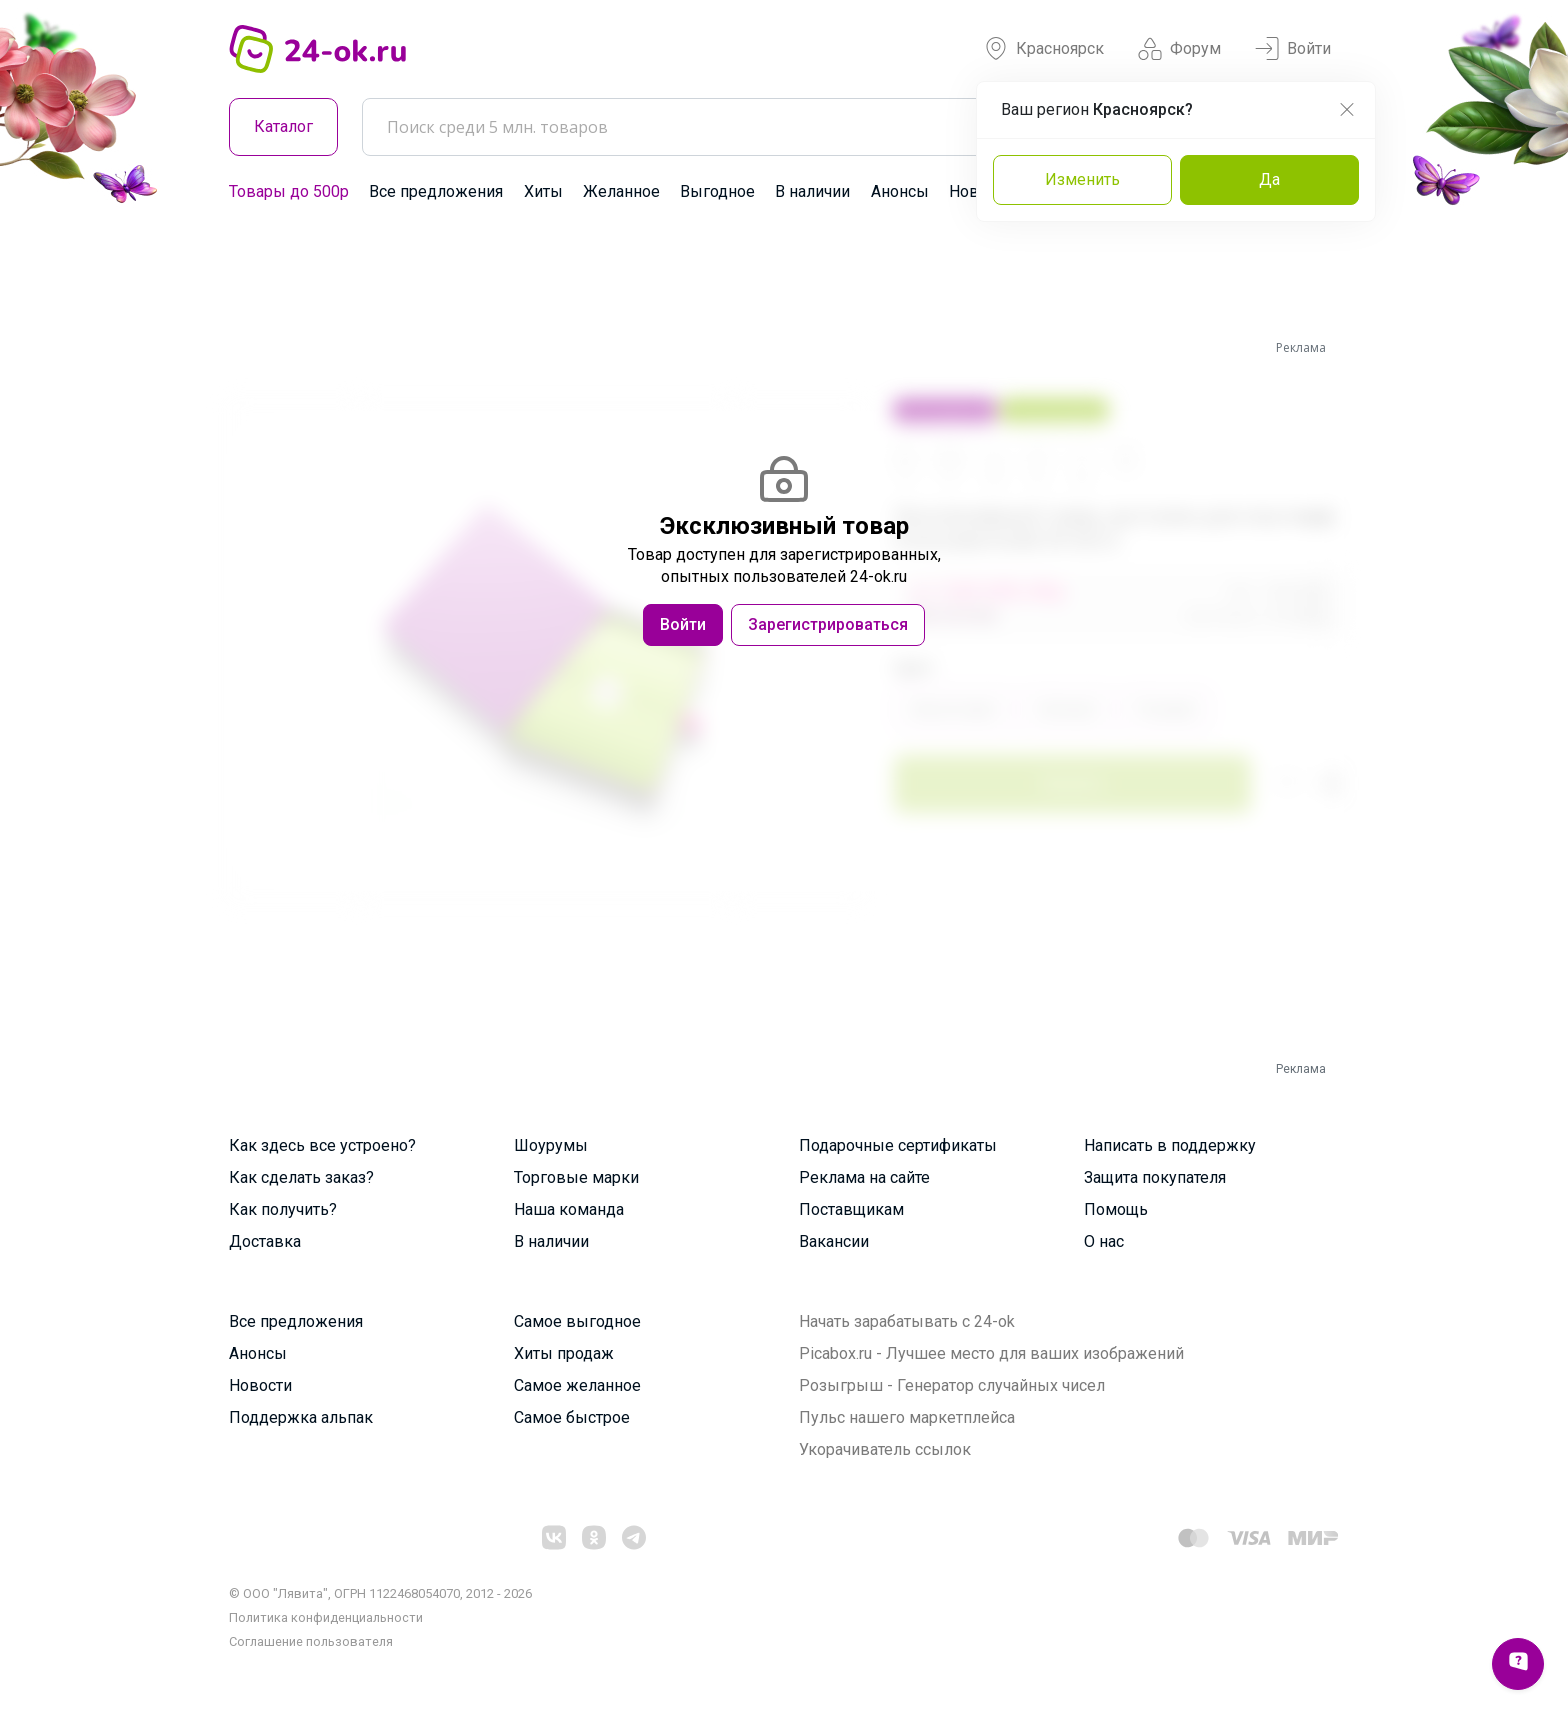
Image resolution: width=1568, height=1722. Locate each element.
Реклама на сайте (864, 1177)
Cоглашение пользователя (311, 1641)
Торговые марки (576, 1177)
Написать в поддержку (1170, 1145)
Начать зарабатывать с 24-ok (907, 1321)
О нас (1104, 1241)
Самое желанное (577, 1385)
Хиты (543, 191)
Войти (1293, 49)
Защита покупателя (1155, 1177)
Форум (1179, 49)
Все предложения (436, 191)
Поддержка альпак (301, 1417)
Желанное (621, 191)
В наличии (812, 191)
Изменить (1082, 179)
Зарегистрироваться (828, 624)
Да (1269, 179)
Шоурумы (551, 1145)
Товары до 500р (289, 191)
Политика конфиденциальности (326, 1617)
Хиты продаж (564, 1353)
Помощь (1116, 1209)
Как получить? (283, 1209)
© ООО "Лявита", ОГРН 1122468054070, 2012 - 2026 (380, 1593)
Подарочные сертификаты (898, 1145)
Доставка (265, 1241)
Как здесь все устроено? (322, 1145)
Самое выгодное (577, 1321)
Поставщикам (851, 1209)
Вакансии (834, 1241)
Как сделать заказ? (301, 1177)
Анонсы (900, 191)
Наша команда (569, 1209)
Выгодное (717, 191)
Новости (260, 1385)
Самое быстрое (572, 1417)
